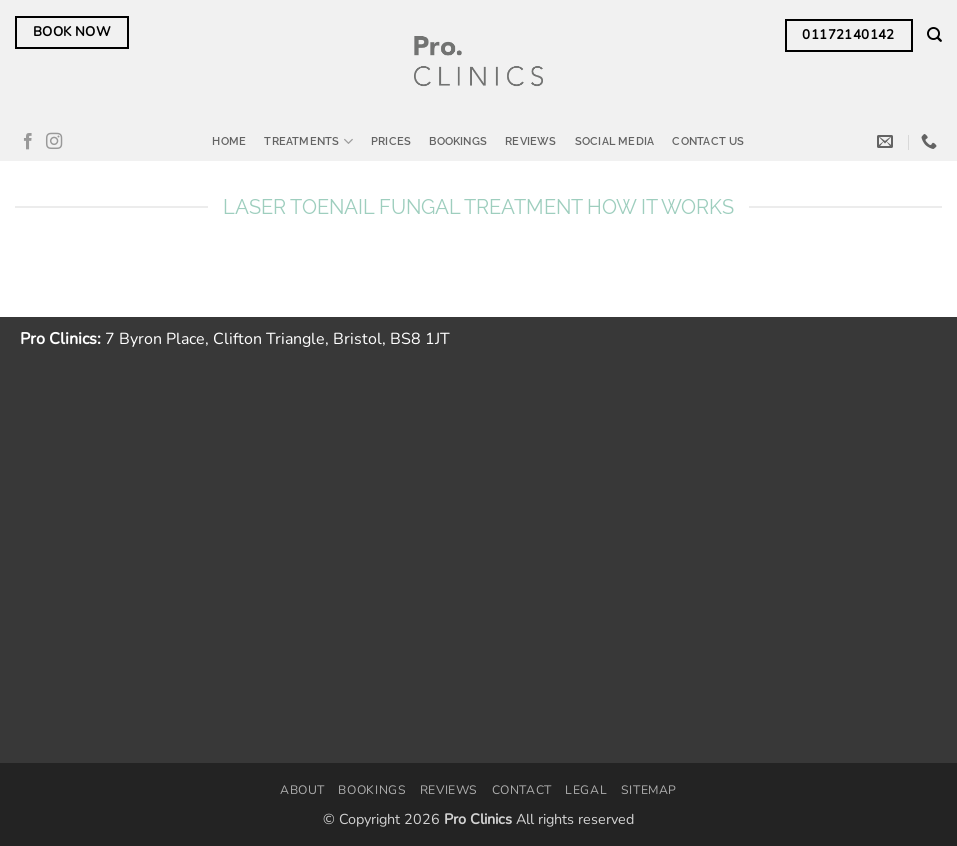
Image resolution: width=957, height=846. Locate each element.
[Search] (934, 35)
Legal (586, 790)
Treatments (308, 141)
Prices (391, 141)
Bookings (458, 141)
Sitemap (649, 790)
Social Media (615, 141)
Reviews (531, 141)
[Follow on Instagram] (54, 142)
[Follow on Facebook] (28, 142)
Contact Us (708, 141)
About (302, 790)
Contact (522, 790)
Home (229, 141)
